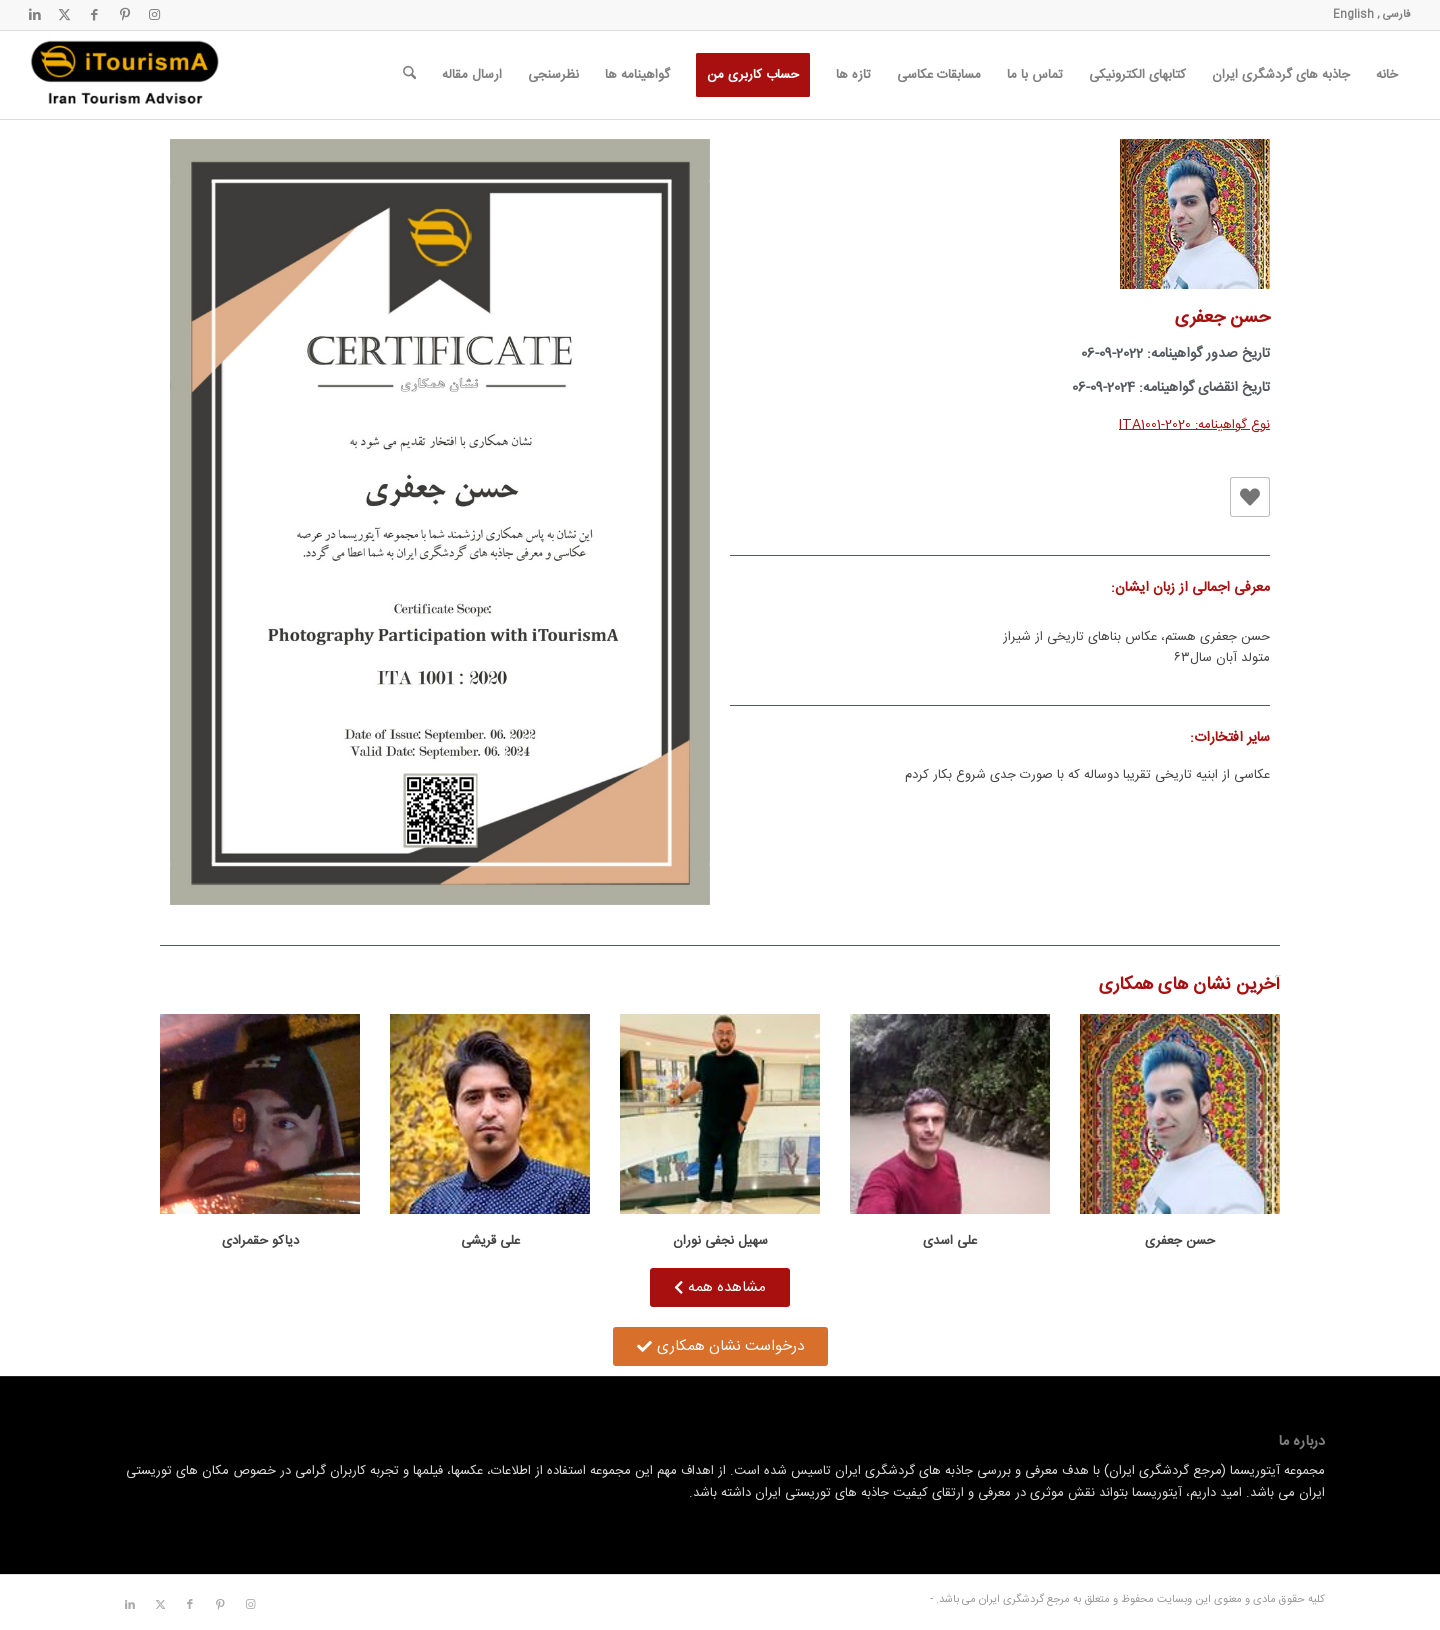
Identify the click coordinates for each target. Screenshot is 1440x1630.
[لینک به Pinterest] (125, 15)
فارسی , (1392, 15)
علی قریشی (490, 1241)
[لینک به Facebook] (95, 15)
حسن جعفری (1180, 1241)
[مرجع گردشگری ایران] (125, 75)
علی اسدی (950, 1241)
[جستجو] (409, 75)
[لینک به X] (65, 15)
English (1353, 15)
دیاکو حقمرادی (260, 1241)
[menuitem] (1387, 75)
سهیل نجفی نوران (720, 1241)
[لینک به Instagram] (155, 15)
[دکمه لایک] (1250, 497)
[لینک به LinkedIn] (35, 15)
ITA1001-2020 (1155, 425)
